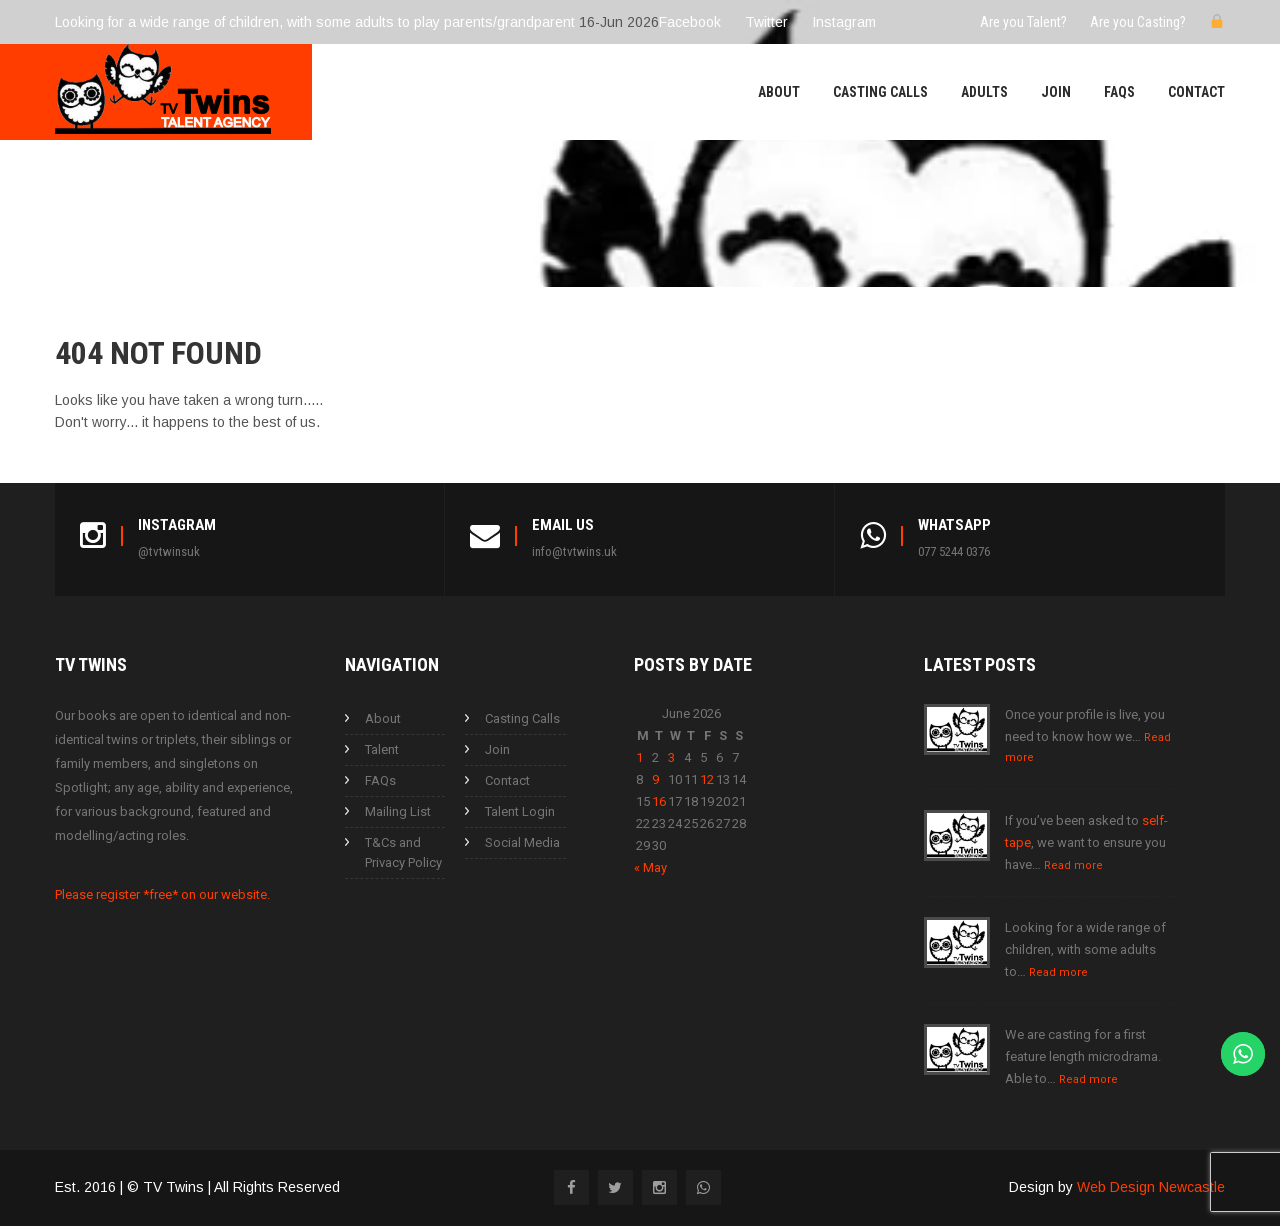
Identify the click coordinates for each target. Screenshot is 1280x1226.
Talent (382, 749)
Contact (1196, 92)
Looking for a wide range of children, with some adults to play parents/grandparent (315, 22)
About (779, 92)
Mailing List (398, 811)
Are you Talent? (1023, 22)
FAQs (1119, 92)
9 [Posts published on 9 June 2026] (655, 779)
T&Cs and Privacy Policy (403, 852)
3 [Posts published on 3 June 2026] (671, 757)
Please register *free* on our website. (162, 894)
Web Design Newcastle (1151, 1187)
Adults (984, 92)
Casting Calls (880, 92)
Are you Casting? (1138, 22)
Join (1056, 92)
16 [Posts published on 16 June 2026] (659, 801)
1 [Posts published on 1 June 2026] (639, 757)
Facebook (690, 22)
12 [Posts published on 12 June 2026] (707, 779)
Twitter (766, 22)
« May (650, 867)
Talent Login (520, 811)
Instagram (844, 22)
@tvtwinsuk (169, 551)
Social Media (522, 842)
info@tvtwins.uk (574, 551)
